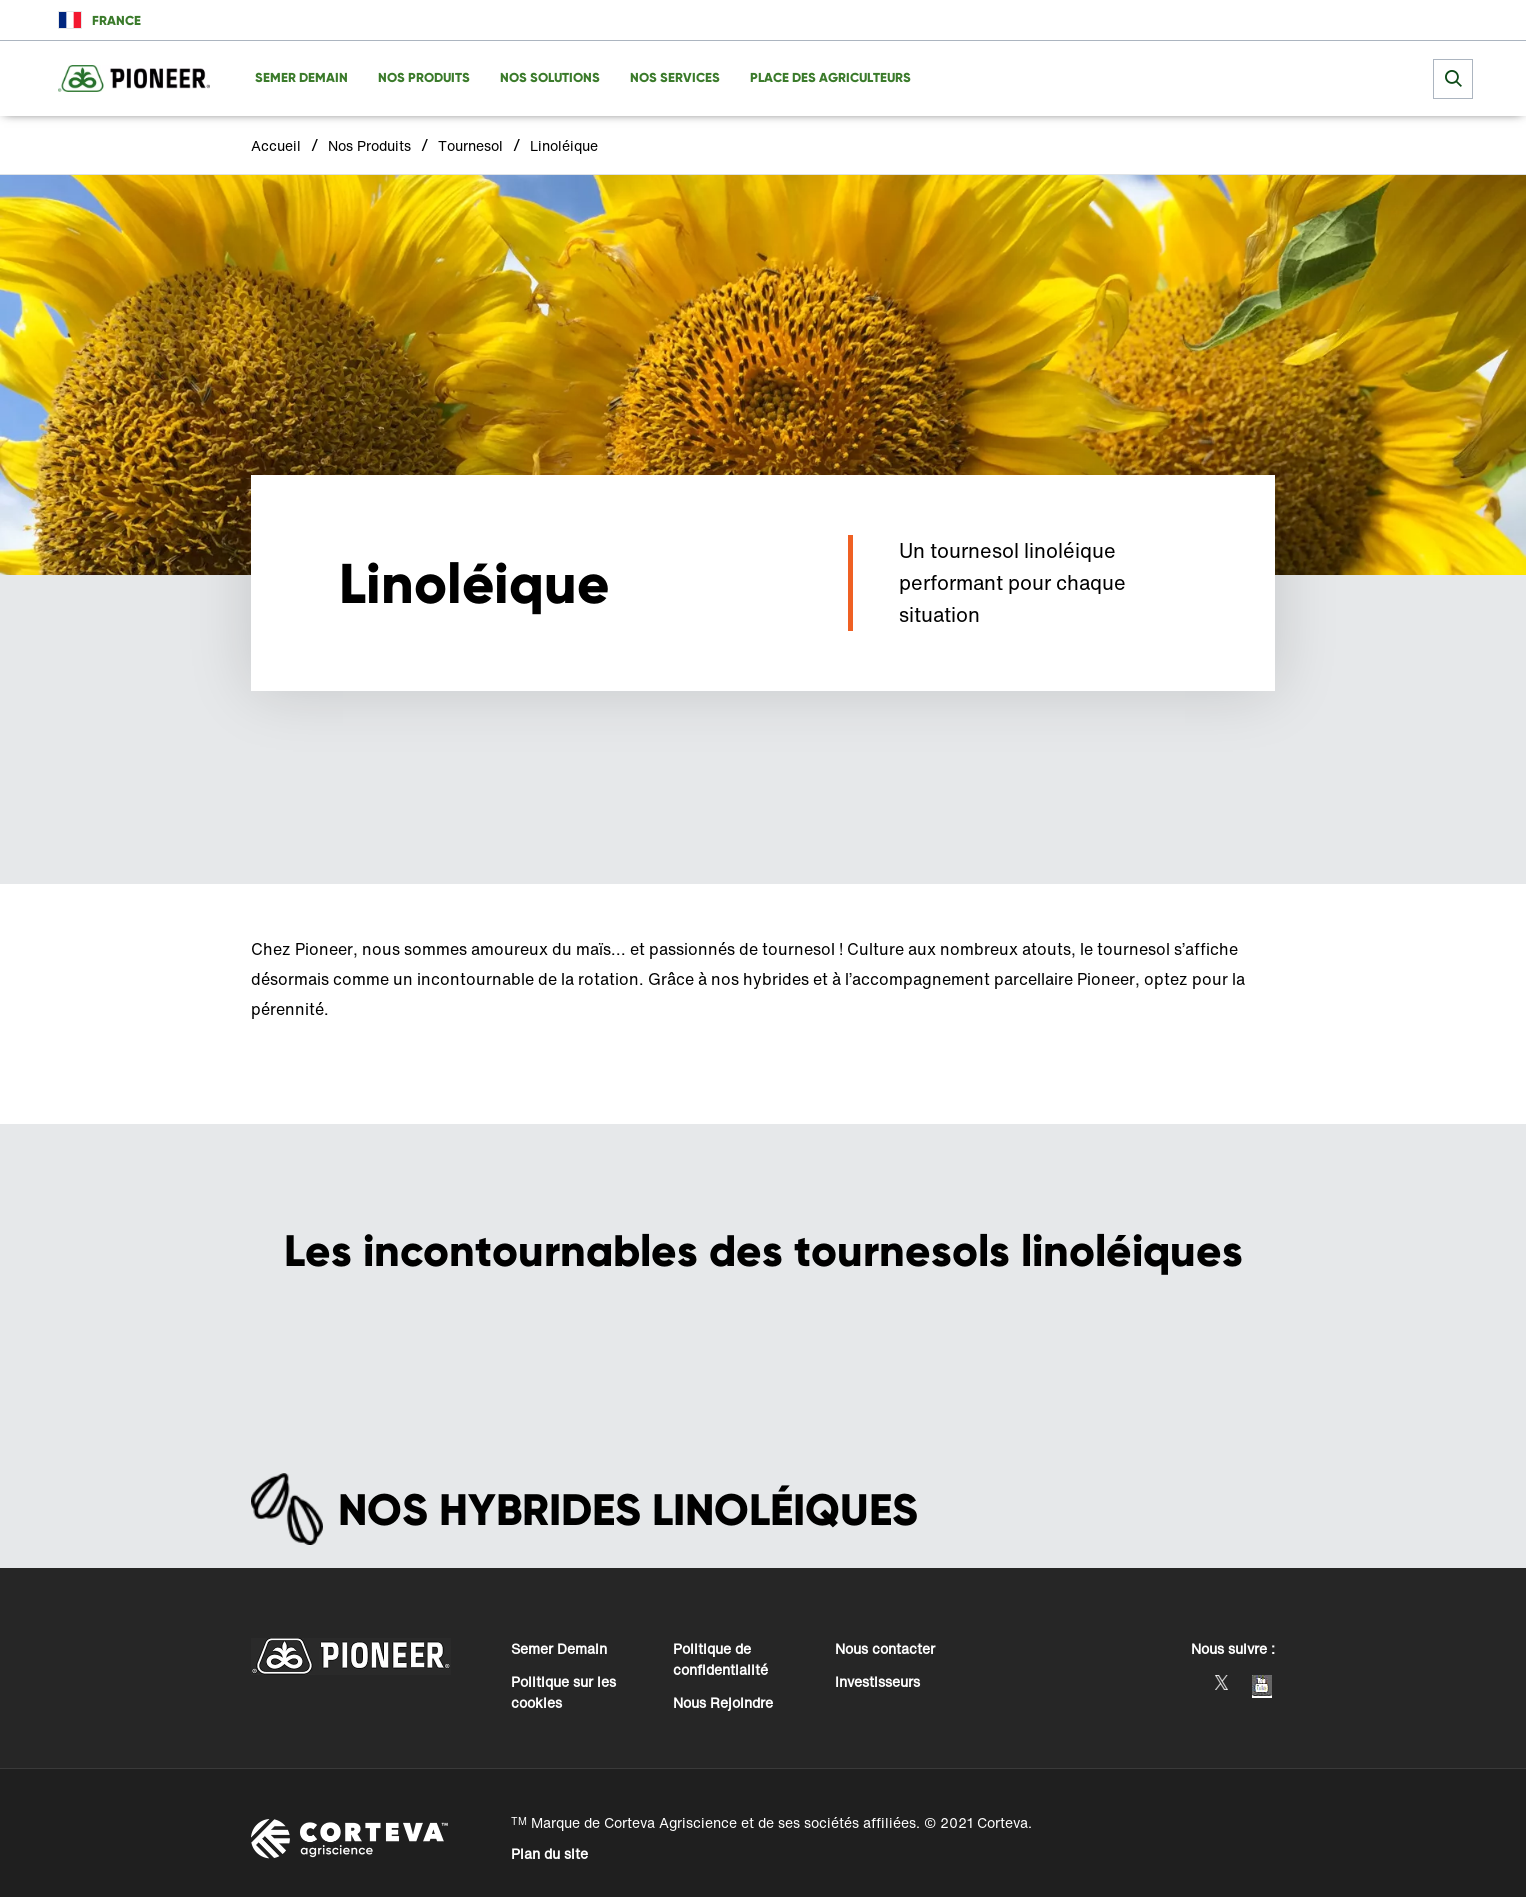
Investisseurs (877, 1681)
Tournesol (470, 145)
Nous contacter (885, 1648)
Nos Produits (369, 145)
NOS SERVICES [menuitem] (675, 77)
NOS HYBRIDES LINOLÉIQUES (628, 1510)
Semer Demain (559, 1648)
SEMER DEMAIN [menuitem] (301, 77)
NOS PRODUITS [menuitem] (424, 77)
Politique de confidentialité (720, 1659)
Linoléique (564, 145)
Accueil (276, 145)
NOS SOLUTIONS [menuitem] (550, 77)
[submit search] (1453, 79)
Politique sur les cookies (563, 1692)
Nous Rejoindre (723, 1702)
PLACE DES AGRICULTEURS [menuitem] (830, 77)
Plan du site (549, 1853)
